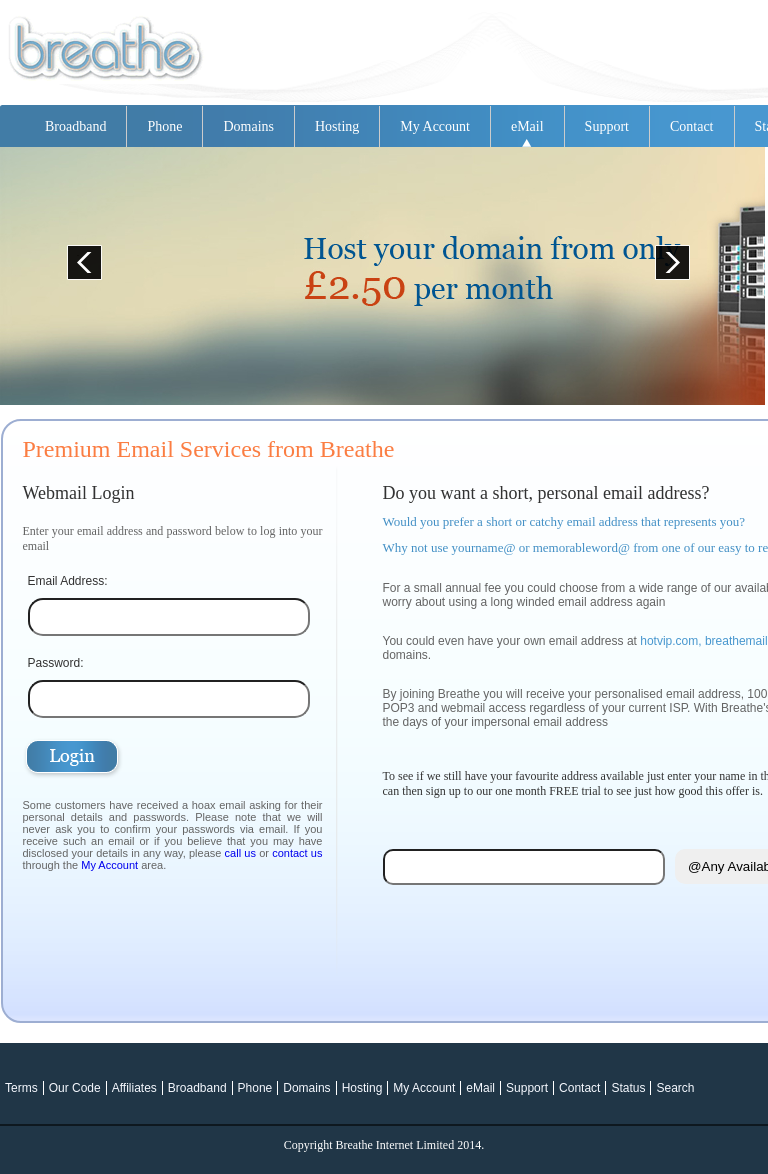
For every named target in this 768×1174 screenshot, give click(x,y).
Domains (248, 126)
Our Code (75, 1088)
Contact (692, 126)
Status (628, 1088)
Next (666, 255)
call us (240, 853)
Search (675, 1088)
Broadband (75, 126)
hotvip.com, (670, 641)
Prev (78, 255)
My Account (435, 126)
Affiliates (134, 1088)
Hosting (337, 126)
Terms (21, 1088)
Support (607, 126)
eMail (527, 126)
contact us (297, 853)
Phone (164, 126)
